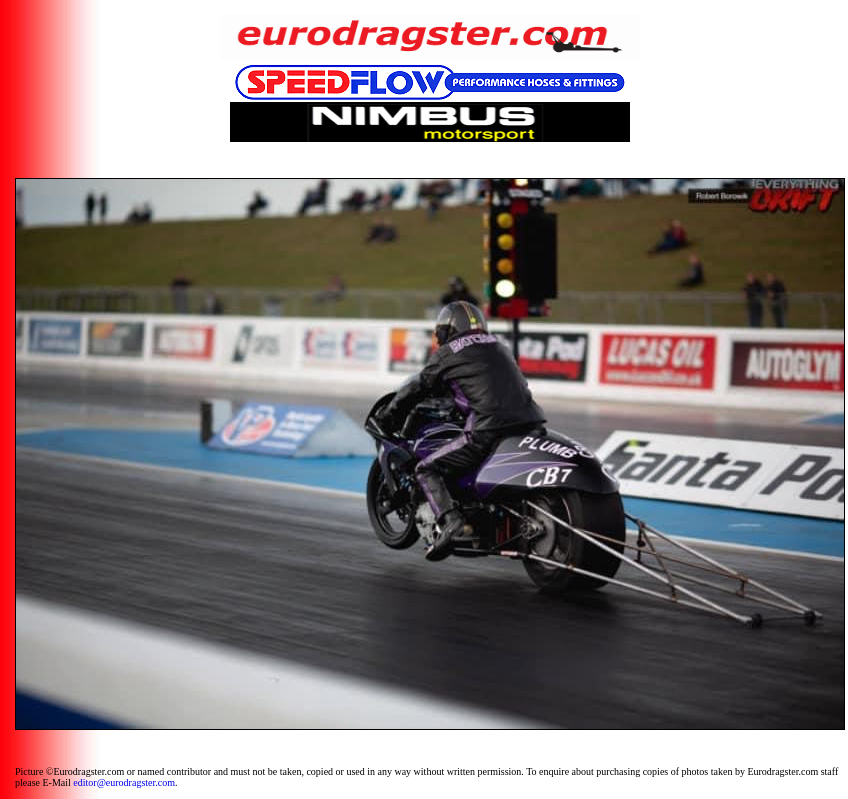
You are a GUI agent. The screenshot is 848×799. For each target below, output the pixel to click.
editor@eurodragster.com (124, 782)
